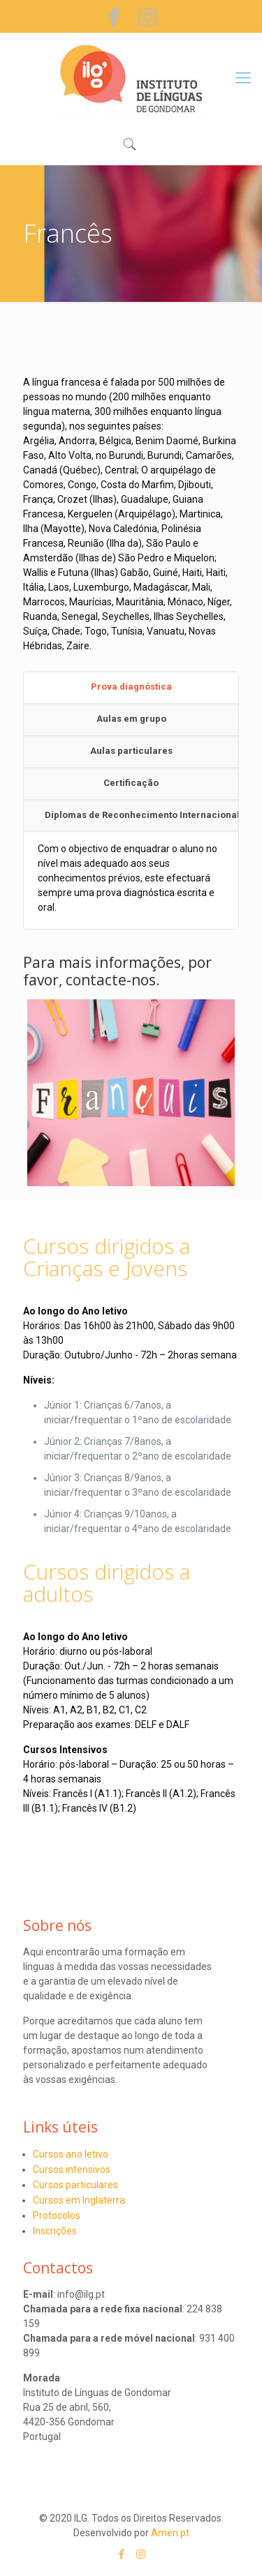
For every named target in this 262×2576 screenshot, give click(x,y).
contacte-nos (111, 980)
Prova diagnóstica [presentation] (131, 686)
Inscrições (55, 2230)
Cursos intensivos (71, 2169)
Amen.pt (170, 2532)
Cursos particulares (75, 2184)
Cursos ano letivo (70, 2154)
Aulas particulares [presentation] (131, 750)
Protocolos (56, 2215)
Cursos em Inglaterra (79, 2200)
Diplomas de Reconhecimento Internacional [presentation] (141, 815)
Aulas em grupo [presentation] (131, 718)
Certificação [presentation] (131, 783)
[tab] (131, 688)
